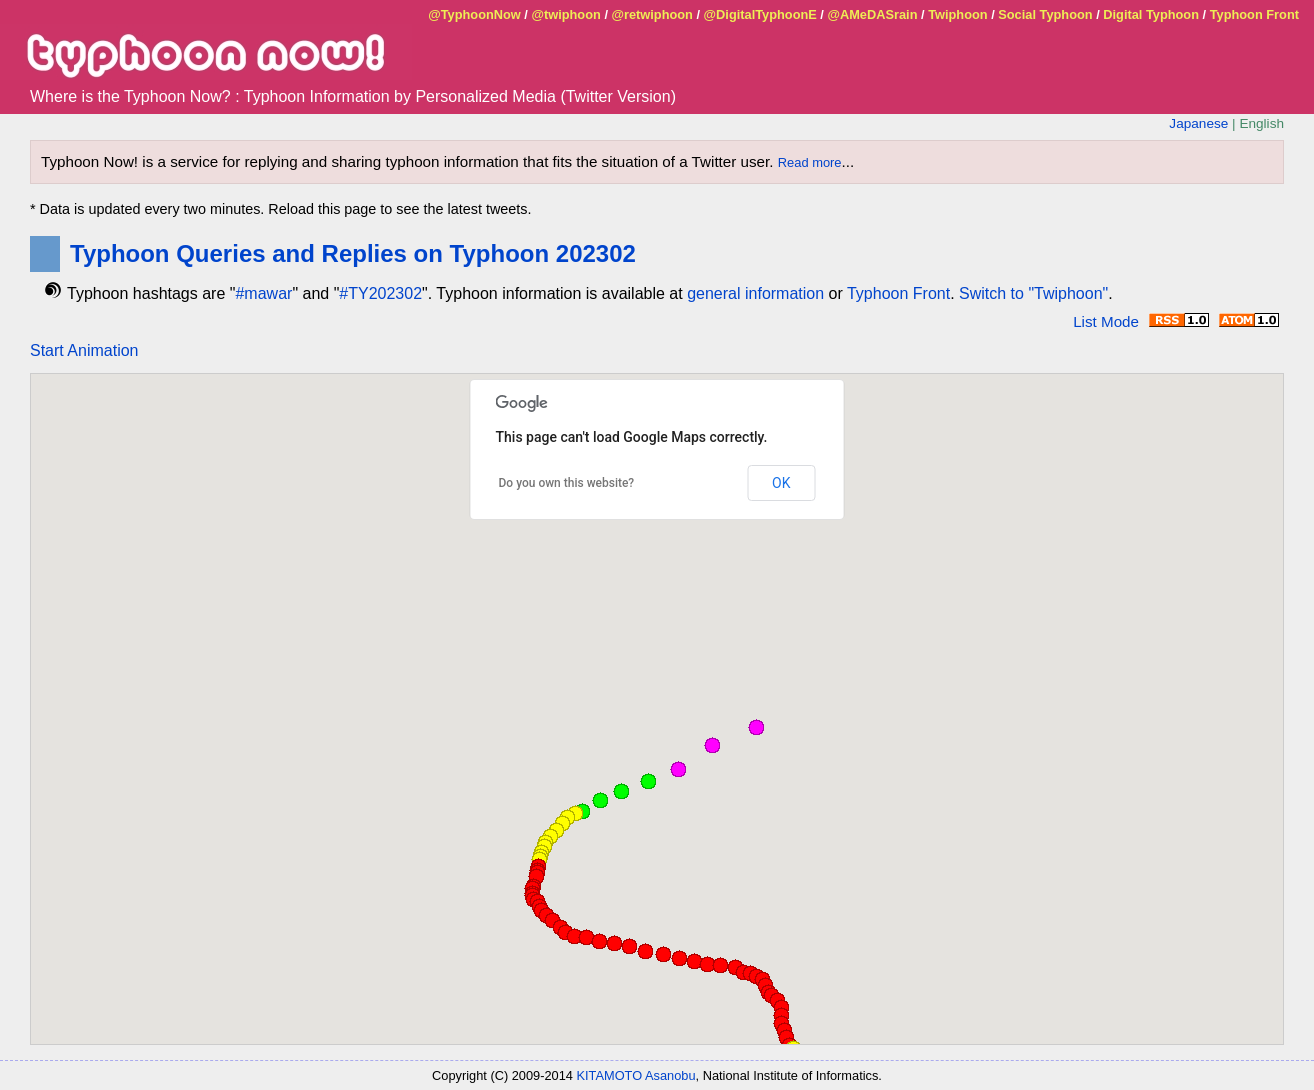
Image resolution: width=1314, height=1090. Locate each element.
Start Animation (84, 350)
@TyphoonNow (474, 14)
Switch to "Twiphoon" (1033, 293)
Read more (810, 162)
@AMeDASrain (872, 14)
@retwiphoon (652, 14)
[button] (720, 965)
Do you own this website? (567, 483)
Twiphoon (957, 14)
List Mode (1106, 321)
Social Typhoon (1045, 14)
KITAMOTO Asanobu (636, 1075)
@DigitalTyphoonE (760, 14)
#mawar (263, 293)
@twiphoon (565, 14)
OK (781, 483)
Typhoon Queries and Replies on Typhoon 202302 (353, 253)
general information (755, 293)
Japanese (1198, 123)
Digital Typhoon (1151, 14)
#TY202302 (380, 293)
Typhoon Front (1254, 14)
